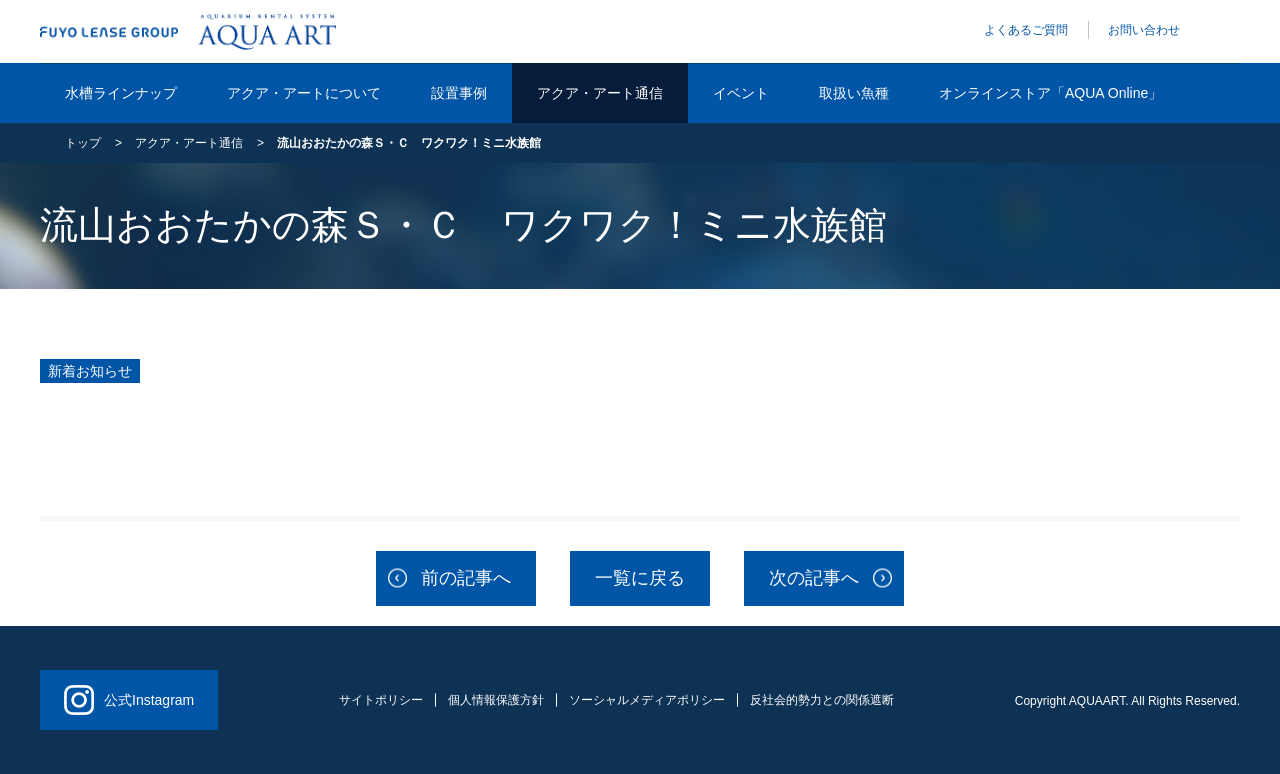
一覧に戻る (640, 578)
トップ (83, 143)
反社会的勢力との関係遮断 (822, 700)
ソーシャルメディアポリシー (647, 700)
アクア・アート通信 (600, 93)
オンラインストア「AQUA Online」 (1050, 93)
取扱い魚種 (854, 93)
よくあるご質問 (1026, 30)
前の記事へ (466, 578)
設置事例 (459, 93)
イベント (741, 93)
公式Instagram (129, 700)
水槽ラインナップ (121, 93)
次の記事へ (814, 578)
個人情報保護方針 (496, 700)
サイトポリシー (381, 700)
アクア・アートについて (304, 93)
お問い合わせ (1144, 30)
